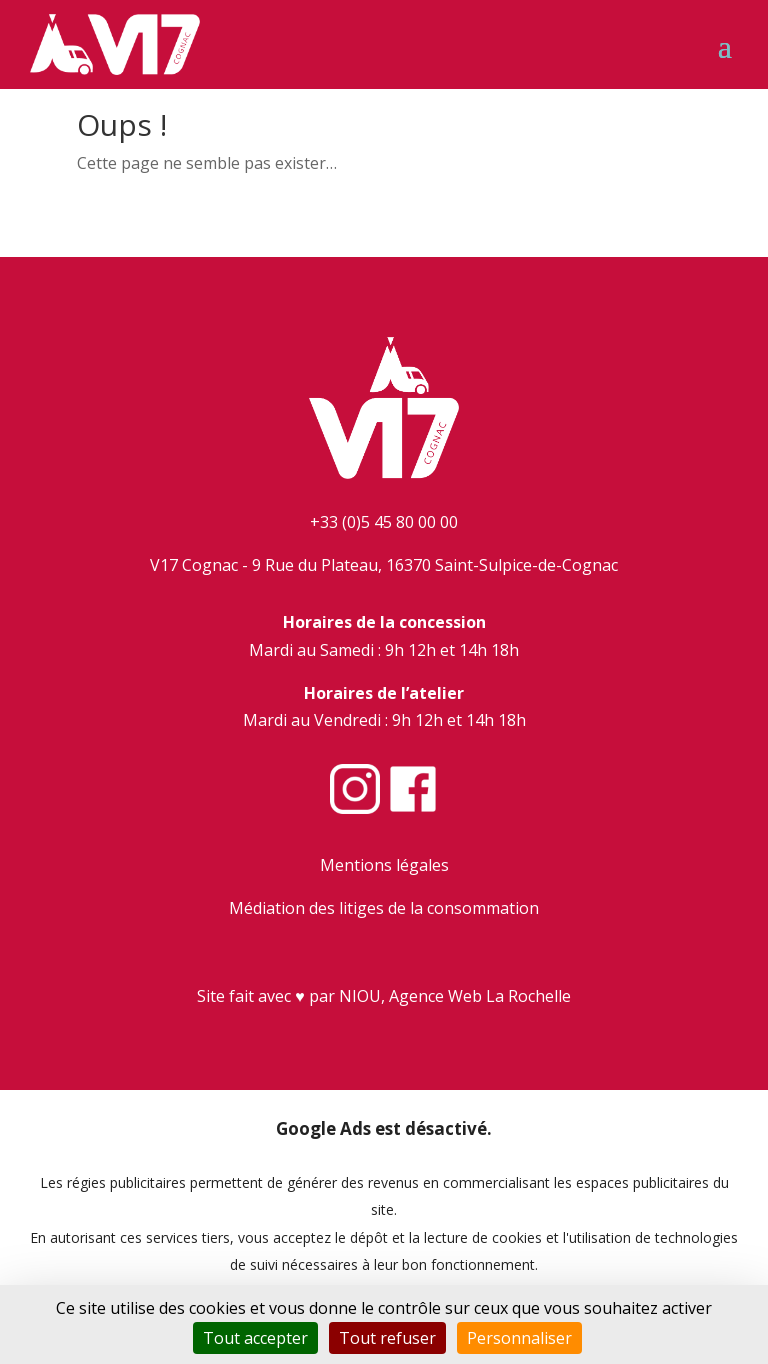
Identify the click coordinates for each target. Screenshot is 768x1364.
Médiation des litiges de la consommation (384, 908)
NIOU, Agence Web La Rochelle (455, 996)
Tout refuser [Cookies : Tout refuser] (387, 1338)
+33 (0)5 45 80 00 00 (384, 522)
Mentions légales (384, 865)
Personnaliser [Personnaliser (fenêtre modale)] (519, 1338)
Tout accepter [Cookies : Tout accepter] (255, 1338)
